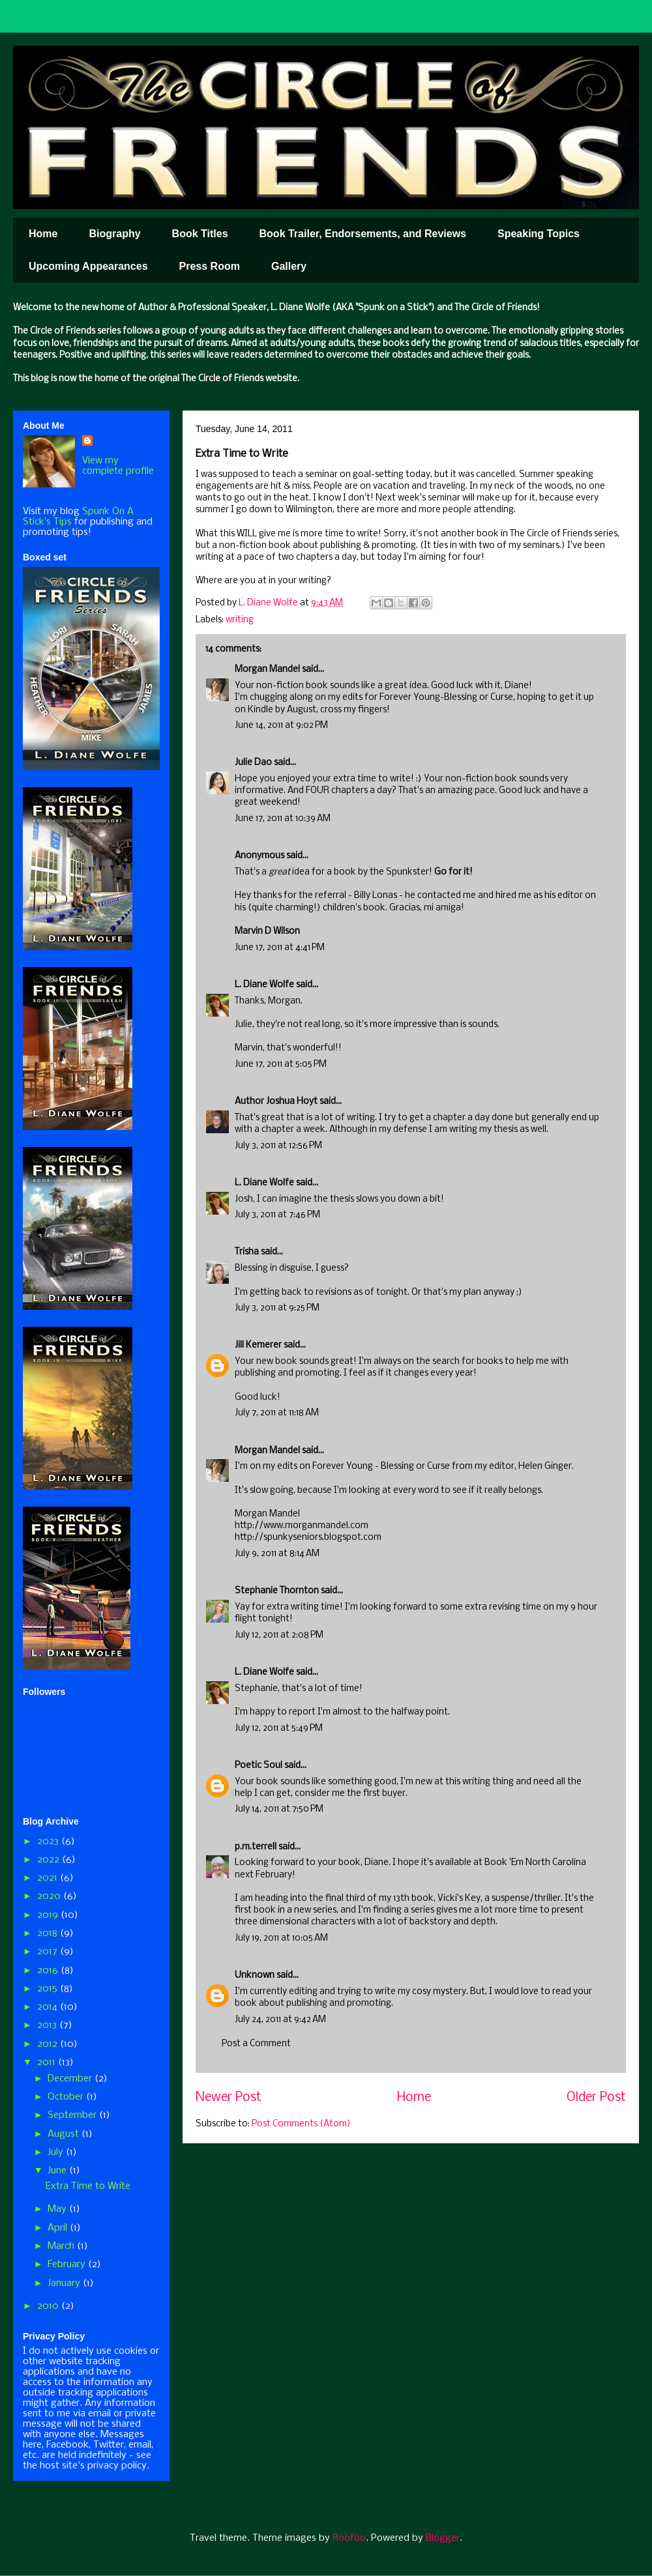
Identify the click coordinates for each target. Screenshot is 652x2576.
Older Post (596, 2097)
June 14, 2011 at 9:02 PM (281, 726)
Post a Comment (256, 2044)
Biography (114, 233)
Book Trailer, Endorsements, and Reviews (362, 233)
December (71, 2079)
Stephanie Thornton (277, 1591)
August (65, 2134)
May (58, 2209)
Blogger (443, 2538)
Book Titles (200, 233)
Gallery (288, 266)
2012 (48, 2044)
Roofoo (349, 2538)
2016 (49, 1970)
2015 (48, 1989)
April (59, 2228)
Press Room (209, 266)
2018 (48, 1933)
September (73, 2115)
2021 (48, 1878)
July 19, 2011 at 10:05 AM (281, 1938)
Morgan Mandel (267, 669)
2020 (50, 1896)
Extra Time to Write (88, 2186)
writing (240, 620)
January (65, 2283)
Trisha (247, 1252)
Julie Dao (253, 763)
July (57, 2152)
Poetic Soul (258, 1766)
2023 (49, 1841)
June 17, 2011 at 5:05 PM (281, 1064)
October (67, 2097)
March (62, 2246)
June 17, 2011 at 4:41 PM (280, 948)
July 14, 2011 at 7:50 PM (279, 1809)
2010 (49, 2306)
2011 (47, 2062)
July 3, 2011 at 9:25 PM (277, 1308)
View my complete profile (118, 466)
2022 (49, 1860)
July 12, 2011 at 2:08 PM (279, 1635)
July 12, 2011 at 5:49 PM (279, 1728)
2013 (48, 2025)
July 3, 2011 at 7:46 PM (277, 1215)
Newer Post (228, 2097)
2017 (48, 1951)
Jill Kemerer (258, 1345)
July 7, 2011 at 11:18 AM (277, 1413)
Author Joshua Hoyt (276, 1102)
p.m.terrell (255, 1847)
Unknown (254, 1975)
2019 (49, 1915)
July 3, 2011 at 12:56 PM (278, 1146)
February (68, 2264)
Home (43, 233)
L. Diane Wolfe (264, 985)
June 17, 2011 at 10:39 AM (283, 819)
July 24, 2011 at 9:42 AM (280, 2020)
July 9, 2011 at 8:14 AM (277, 1554)
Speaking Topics (538, 233)
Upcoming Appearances (88, 266)
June (58, 2170)
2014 (48, 2007)
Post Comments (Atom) (301, 2124)
